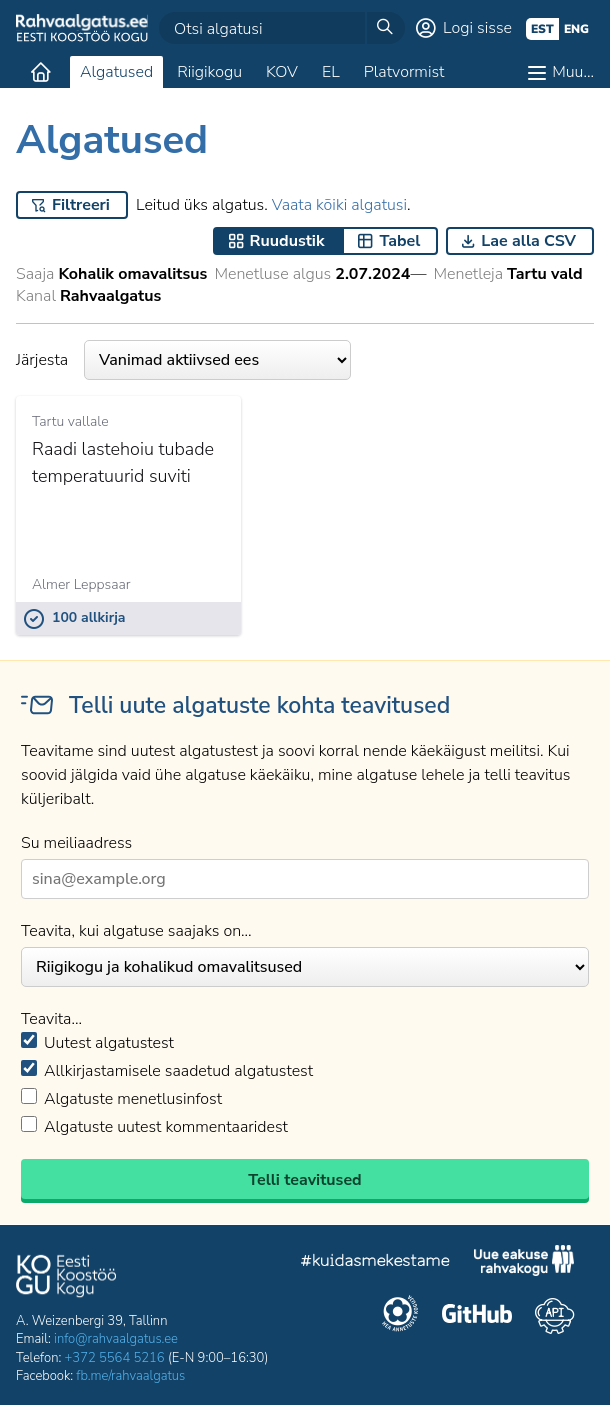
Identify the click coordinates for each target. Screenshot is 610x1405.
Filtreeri (81, 205)
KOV (282, 72)
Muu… (573, 72)
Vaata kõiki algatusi (339, 205)
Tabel (399, 241)
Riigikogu (209, 72)
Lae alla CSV (528, 241)
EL (331, 72)
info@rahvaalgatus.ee (116, 1339)
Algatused (116, 72)
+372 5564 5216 (115, 1358)
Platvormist (404, 72)
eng (576, 29)
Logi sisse (477, 28)
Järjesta (183, 360)
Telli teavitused (304, 1180)
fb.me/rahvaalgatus (130, 1376)
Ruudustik (287, 241)
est (542, 29)
